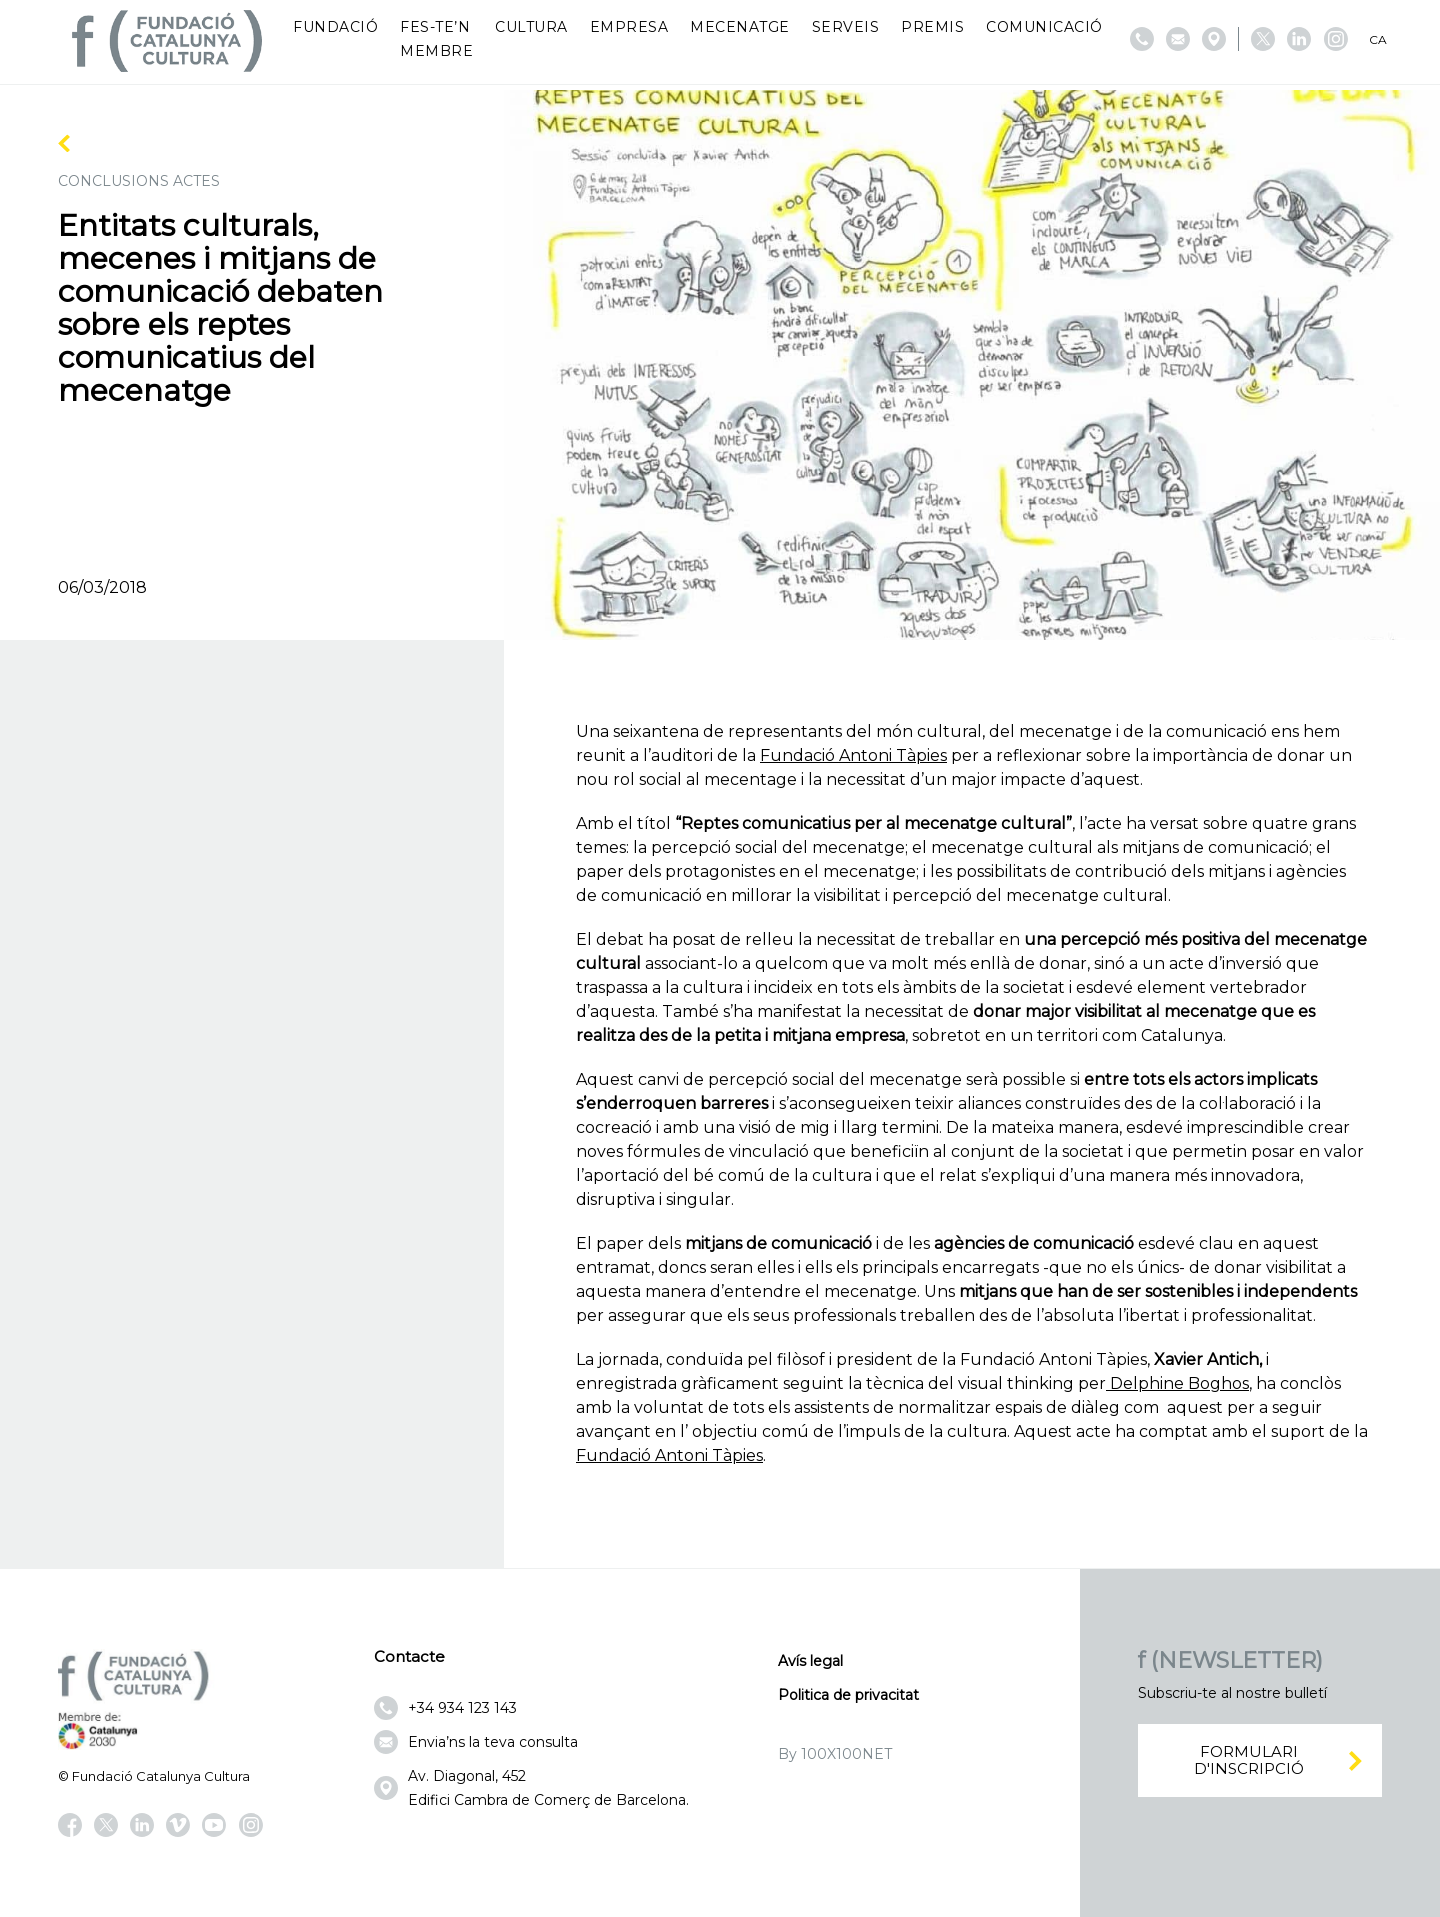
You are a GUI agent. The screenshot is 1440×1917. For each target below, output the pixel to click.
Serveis (846, 27)
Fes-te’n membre (436, 39)
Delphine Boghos (1177, 1383)
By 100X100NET (835, 1754)
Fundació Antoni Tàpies (853, 755)
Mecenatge (740, 27)
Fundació (335, 27)
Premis (932, 27)
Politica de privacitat (848, 1695)
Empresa (629, 27)
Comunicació (1044, 27)
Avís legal (810, 1661)
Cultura (531, 27)
